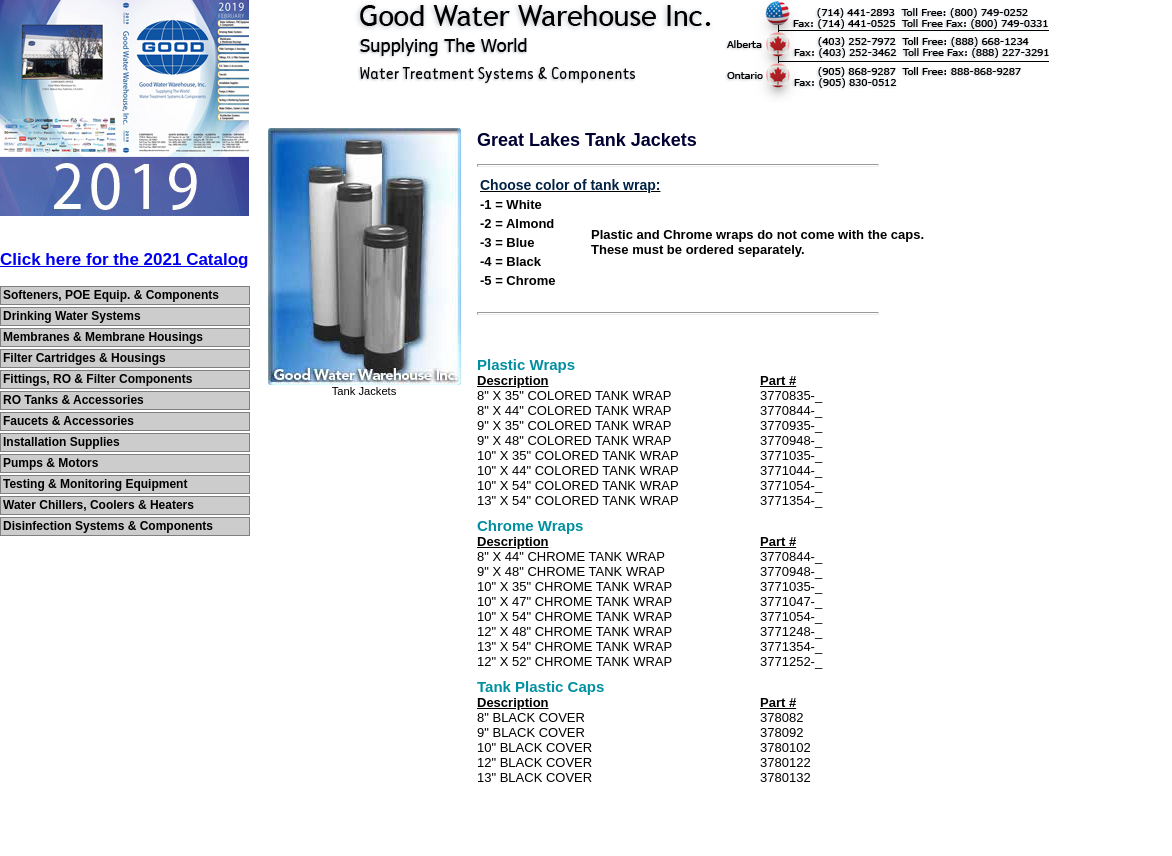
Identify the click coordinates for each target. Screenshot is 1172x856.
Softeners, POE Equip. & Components (111, 295)
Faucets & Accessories (68, 421)
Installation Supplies (61, 442)
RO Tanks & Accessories (73, 400)
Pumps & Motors (50, 463)
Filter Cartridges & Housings (84, 358)
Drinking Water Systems (72, 316)
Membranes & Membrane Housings (103, 337)
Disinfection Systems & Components (108, 526)
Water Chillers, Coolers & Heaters (98, 505)
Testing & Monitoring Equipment (95, 484)
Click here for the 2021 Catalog (124, 259)
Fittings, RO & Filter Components (97, 379)
